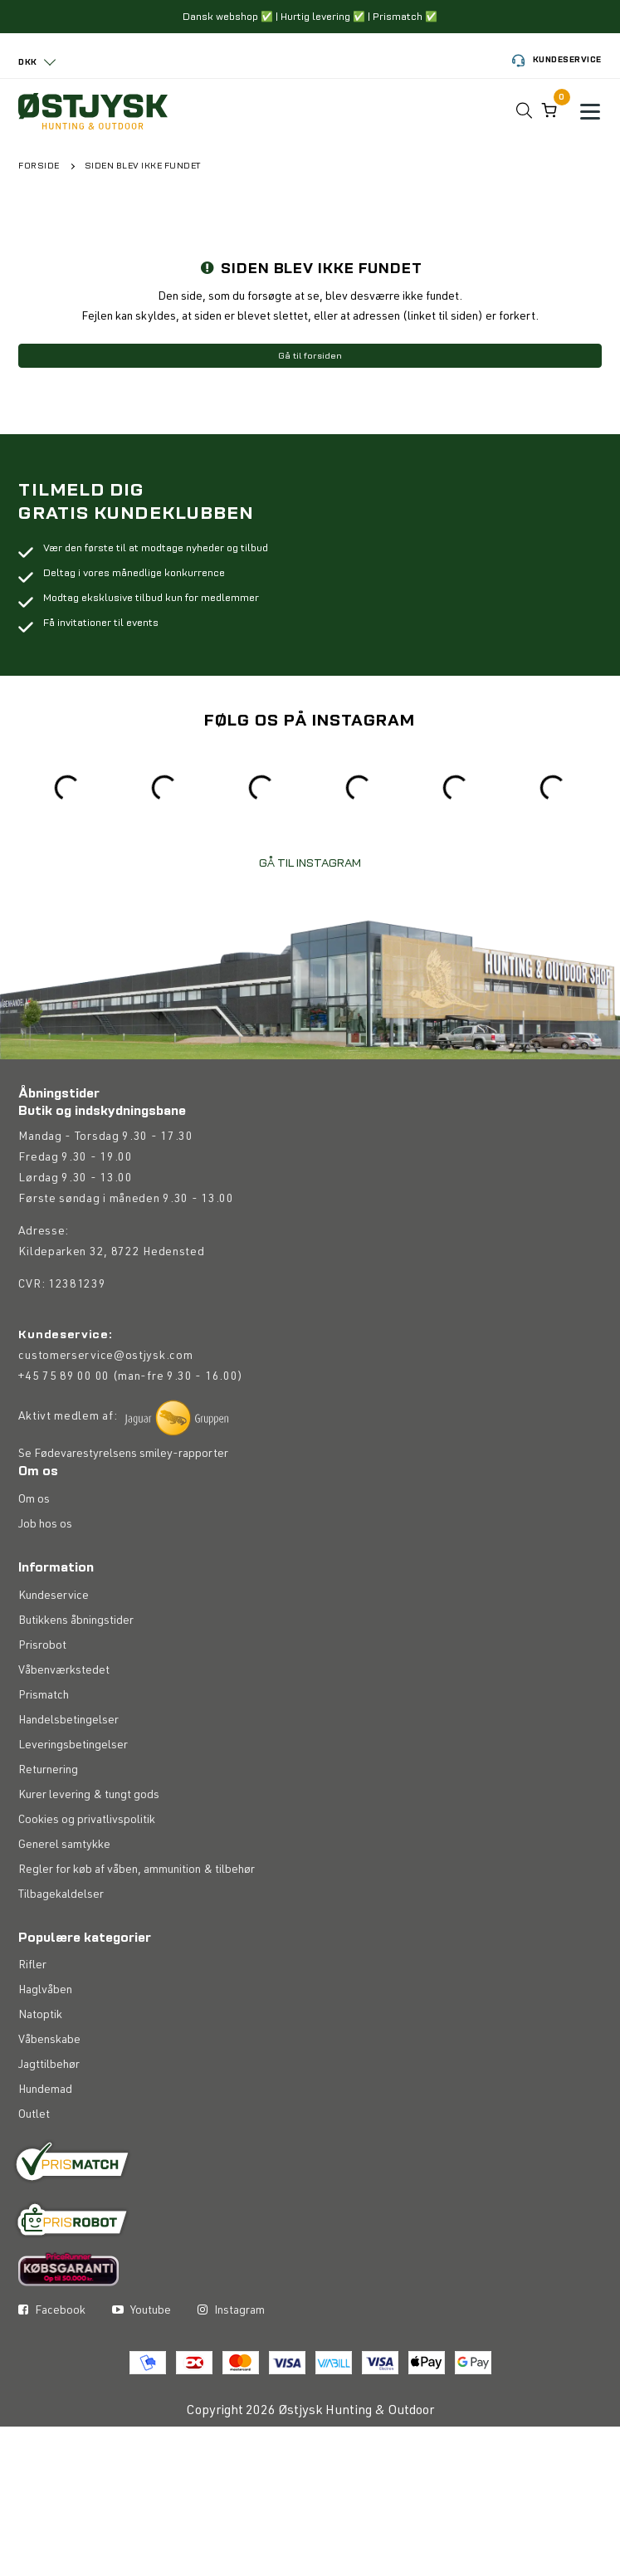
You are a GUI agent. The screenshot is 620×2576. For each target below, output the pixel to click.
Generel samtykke (64, 1845)
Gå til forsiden (310, 355)
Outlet (34, 2115)
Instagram (231, 2311)
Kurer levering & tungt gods (88, 1795)
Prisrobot (42, 1646)
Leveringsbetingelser (73, 1746)
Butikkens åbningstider (76, 1621)
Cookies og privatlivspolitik (86, 1820)
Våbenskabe (49, 2040)
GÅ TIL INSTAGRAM (310, 862)
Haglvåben (45, 1991)
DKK (27, 61)
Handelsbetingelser (68, 1721)
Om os (34, 1500)
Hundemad (45, 2090)
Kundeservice (557, 61)
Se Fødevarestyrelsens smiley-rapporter (123, 1454)
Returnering (48, 1771)
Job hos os (45, 1525)
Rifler (32, 1966)
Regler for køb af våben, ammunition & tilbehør (136, 1870)
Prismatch (43, 1696)
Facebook (51, 2311)
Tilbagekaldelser (61, 1895)
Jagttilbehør (49, 2065)
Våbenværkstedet (64, 1671)
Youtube (141, 2311)
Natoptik (40, 2015)
